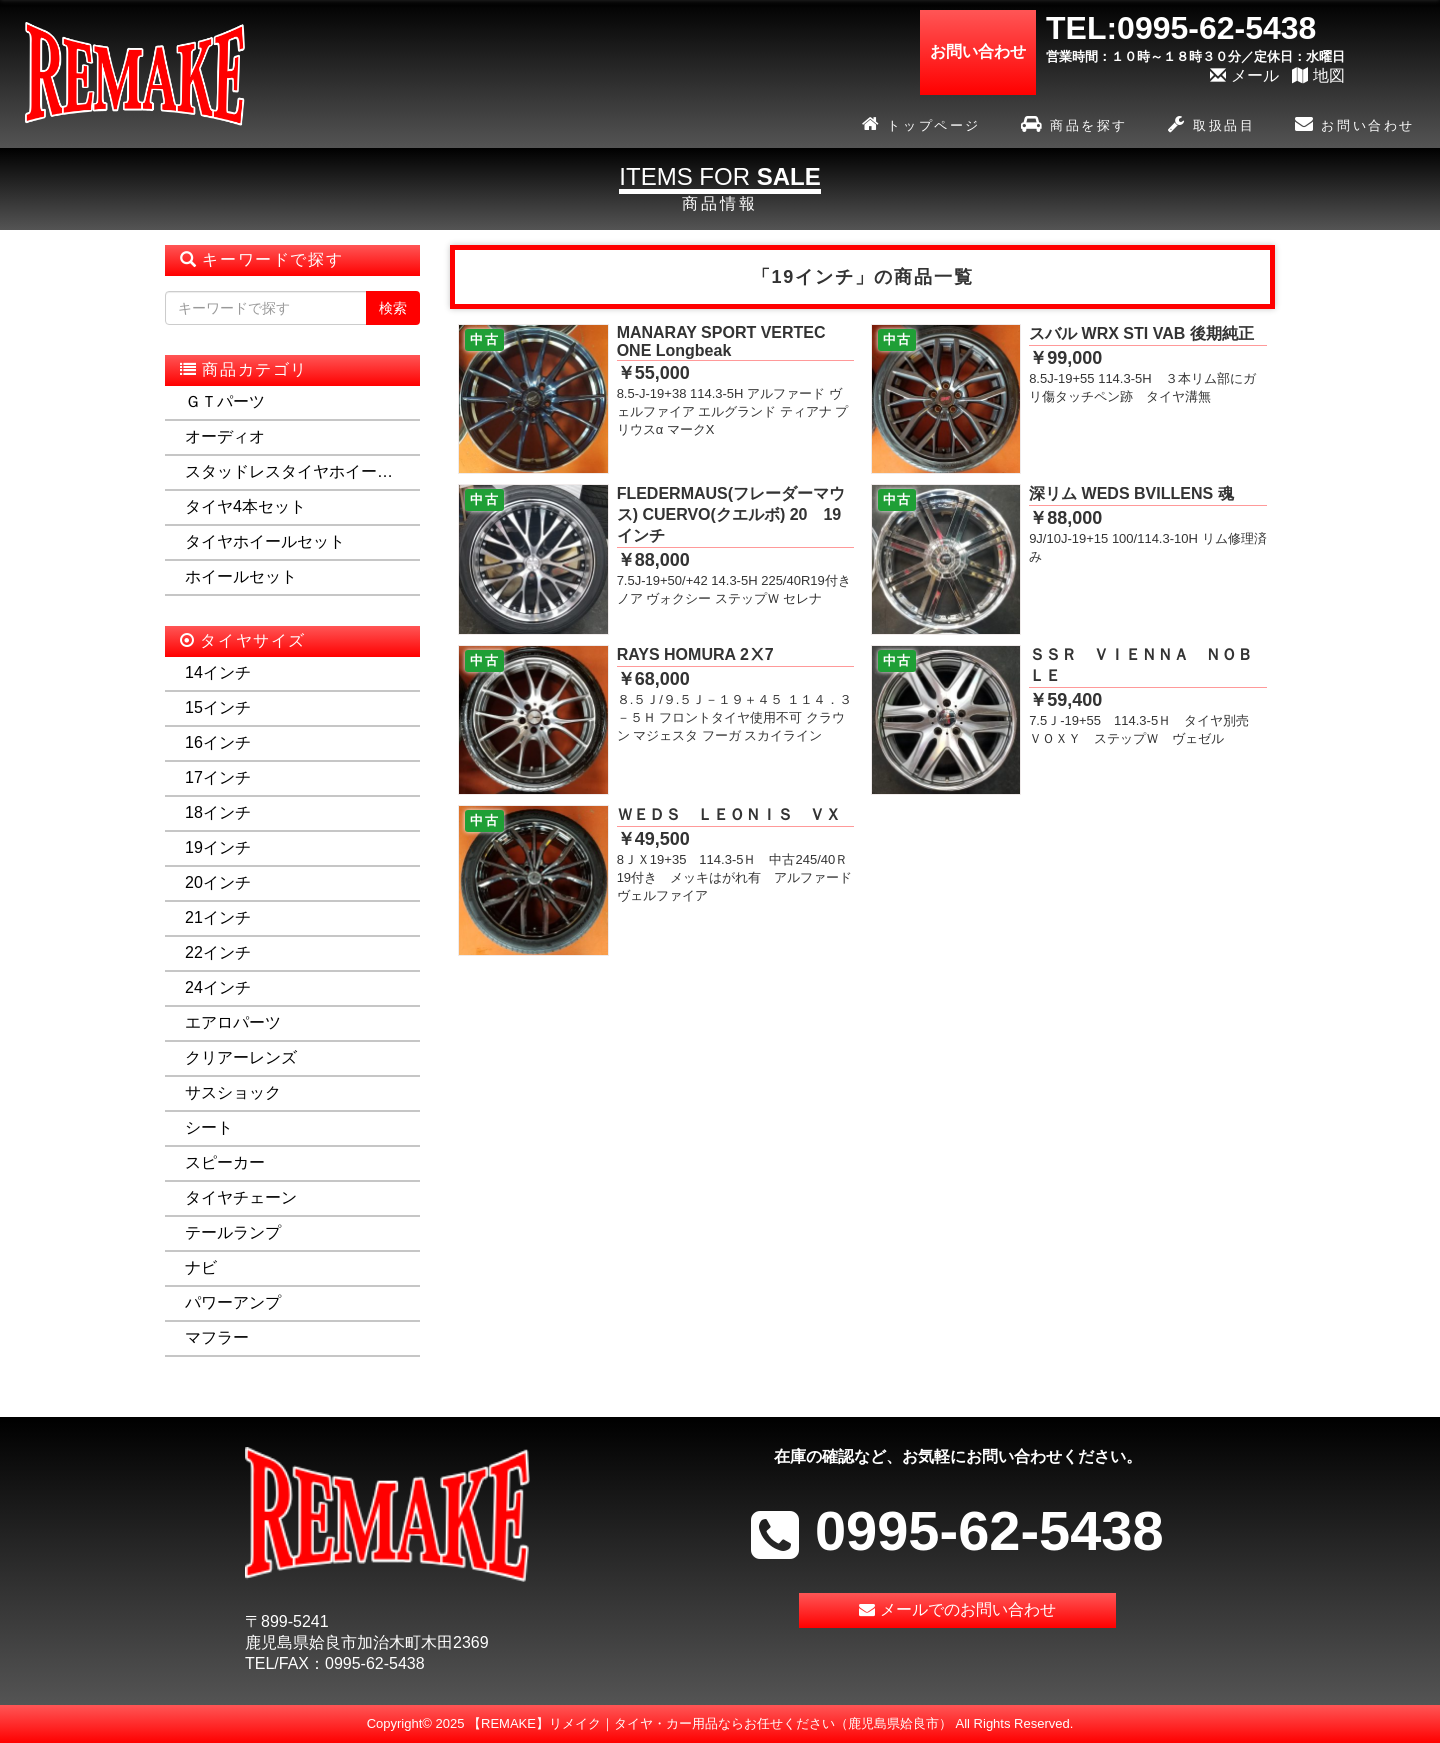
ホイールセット (241, 576)
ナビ (201, 1267)
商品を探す (1074, 126)
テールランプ (233, 1232)
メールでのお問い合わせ (957, 1611)
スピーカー (225, 1162)
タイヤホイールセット (265, 541)
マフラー (217, 1337)
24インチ (218, 987)
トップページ (921, 126)
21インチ (218, 917)
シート (209, 1127)
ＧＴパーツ (225, 401)
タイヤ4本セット (245, 506)
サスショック (233, 1092)
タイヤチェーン (241, 1197)
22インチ (218, 952)
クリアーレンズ (241, 1057)
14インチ (218, 672)
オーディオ (225, 436)
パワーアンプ (233, 1302)
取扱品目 (1211, 126)
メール (1244, 75)
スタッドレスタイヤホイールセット (292, 471)
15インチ (218, 707)
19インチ (218, 847)
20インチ (218, 882)
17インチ (218, 777)
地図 (1318, 75)
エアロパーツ (233, 1022)
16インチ (218, 742)
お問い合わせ (1355, 126)
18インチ (218, 812)
